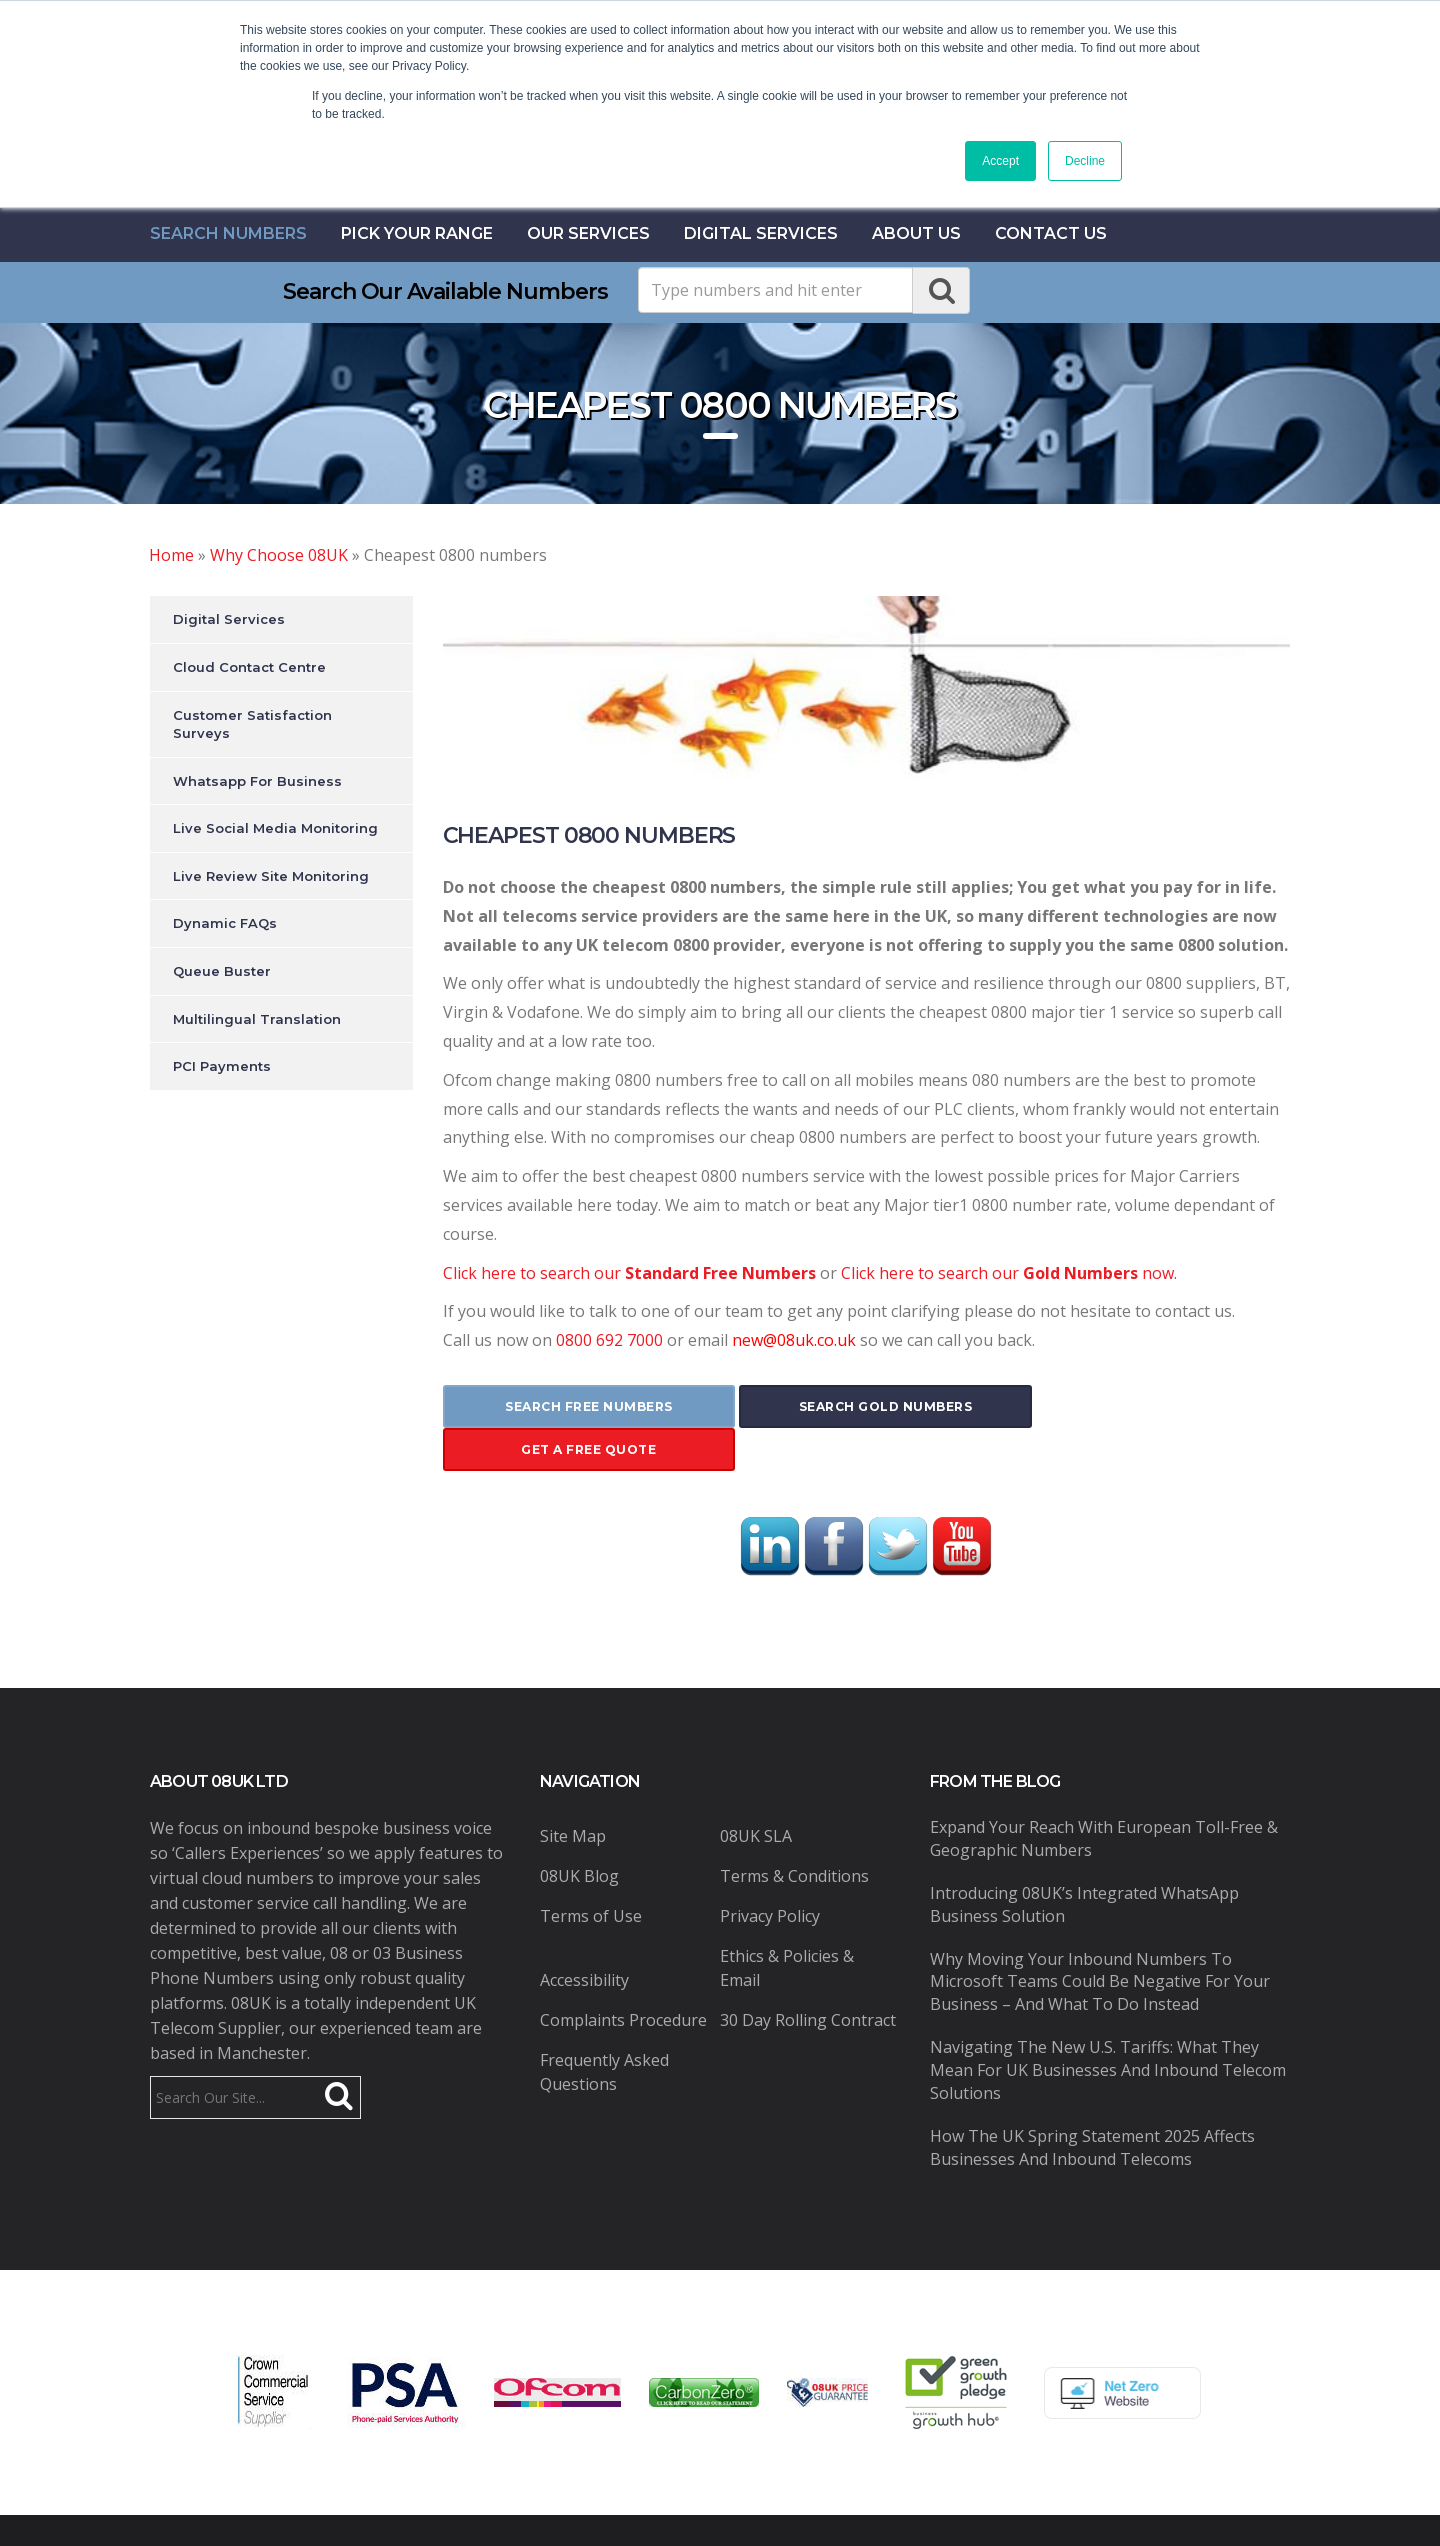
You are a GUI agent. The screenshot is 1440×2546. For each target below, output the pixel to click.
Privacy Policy (770, 1873)
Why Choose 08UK (279, 555)
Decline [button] (1085, 161)
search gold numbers (866, 1406)
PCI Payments (222, 1066)
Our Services (588, 233)
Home (171, 555)
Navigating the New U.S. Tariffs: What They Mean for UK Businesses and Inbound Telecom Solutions (1108, 2027)
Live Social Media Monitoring (275, 828)
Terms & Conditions (794, 1833)
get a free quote (1149, 1406)
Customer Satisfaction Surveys (252, 724)
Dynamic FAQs (225, 923)
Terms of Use (591, 1873)
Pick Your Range (417, 233)
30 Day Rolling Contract (808, 1977)
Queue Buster (222, 971)
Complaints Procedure (623, 1977)
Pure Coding (994, 2509)
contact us (1051, 233)
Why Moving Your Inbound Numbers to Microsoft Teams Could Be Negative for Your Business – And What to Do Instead (1100, 1938)
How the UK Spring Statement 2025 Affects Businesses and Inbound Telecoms (1092, 2103)
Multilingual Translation (257, 1019)
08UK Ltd (491, 2509)
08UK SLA (756, 1793)
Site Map (573, 1793)
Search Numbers (228, 233)
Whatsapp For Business (257, 781)
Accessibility (584, 1937)
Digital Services (761, 233)
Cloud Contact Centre (249, 667)
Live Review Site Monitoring (271, 876)
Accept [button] (1000, 161)
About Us (916, 233)
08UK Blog (579, 1833)
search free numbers (583, 1406)
